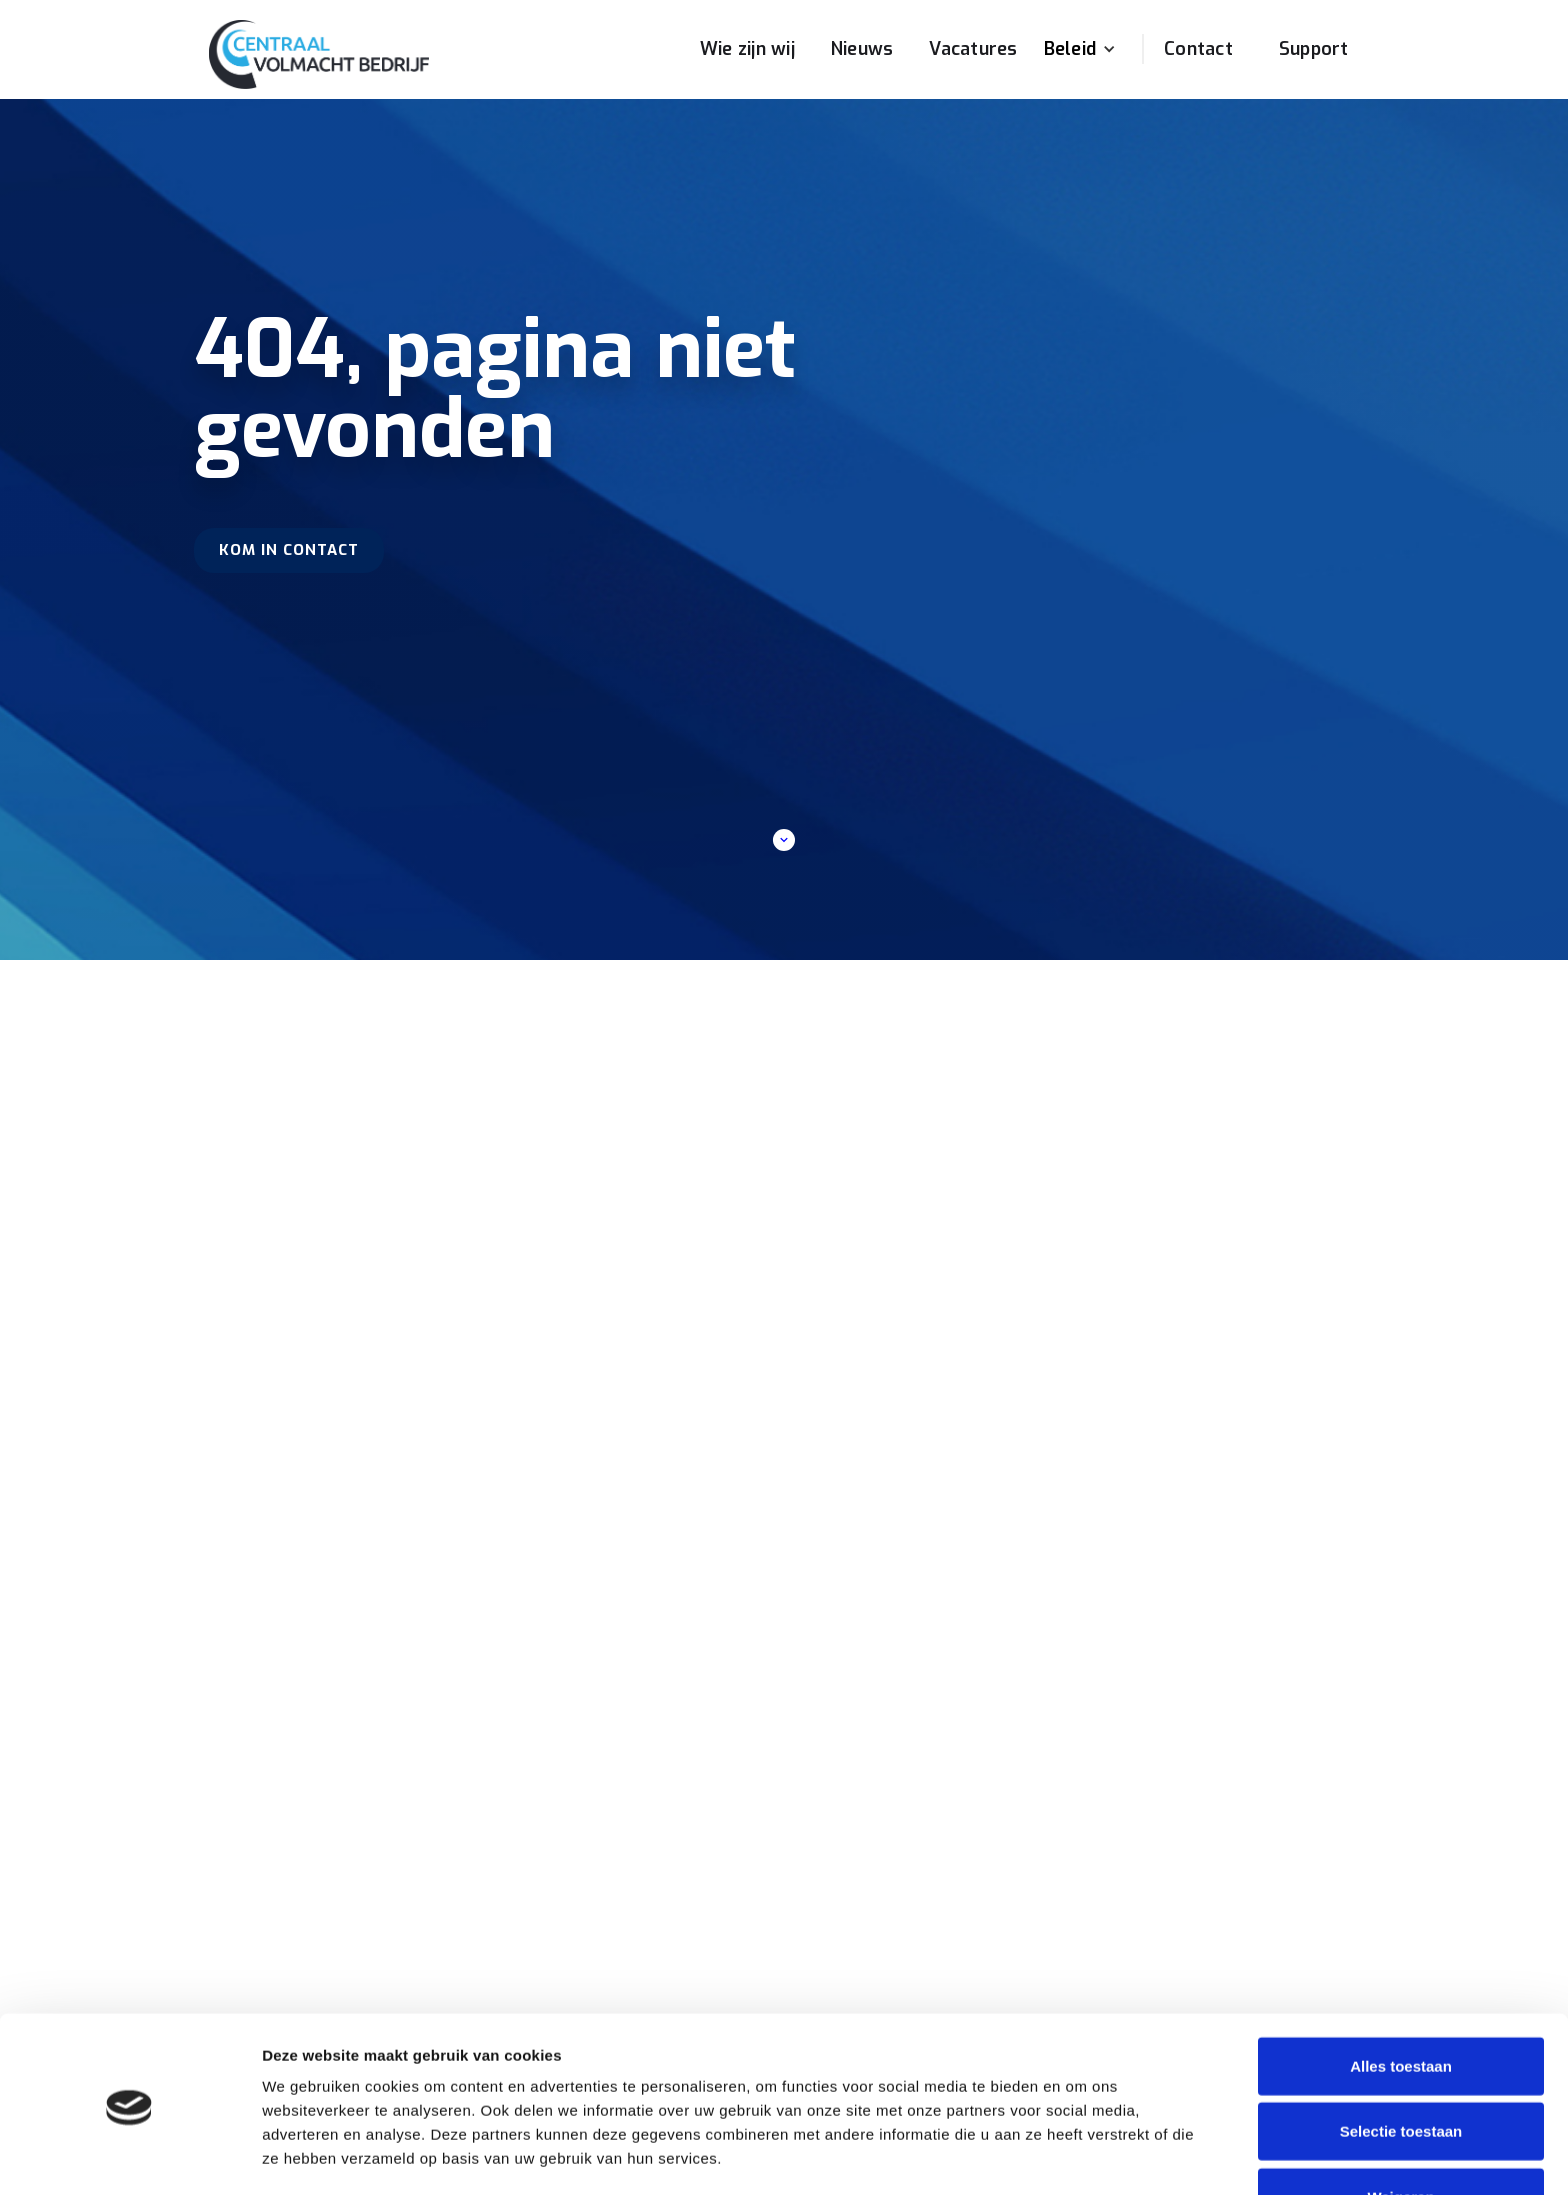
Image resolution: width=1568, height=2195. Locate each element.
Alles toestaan (1401, 1998)
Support (1314, 49)
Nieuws (862, 49)
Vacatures (973, 49)
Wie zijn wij (747, 49)
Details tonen (1080, 2155)
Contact (1198, 49)
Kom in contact (289, 550)
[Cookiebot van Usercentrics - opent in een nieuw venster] (129, 2156)
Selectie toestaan (1401, 2064)
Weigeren (1400, 2129)
